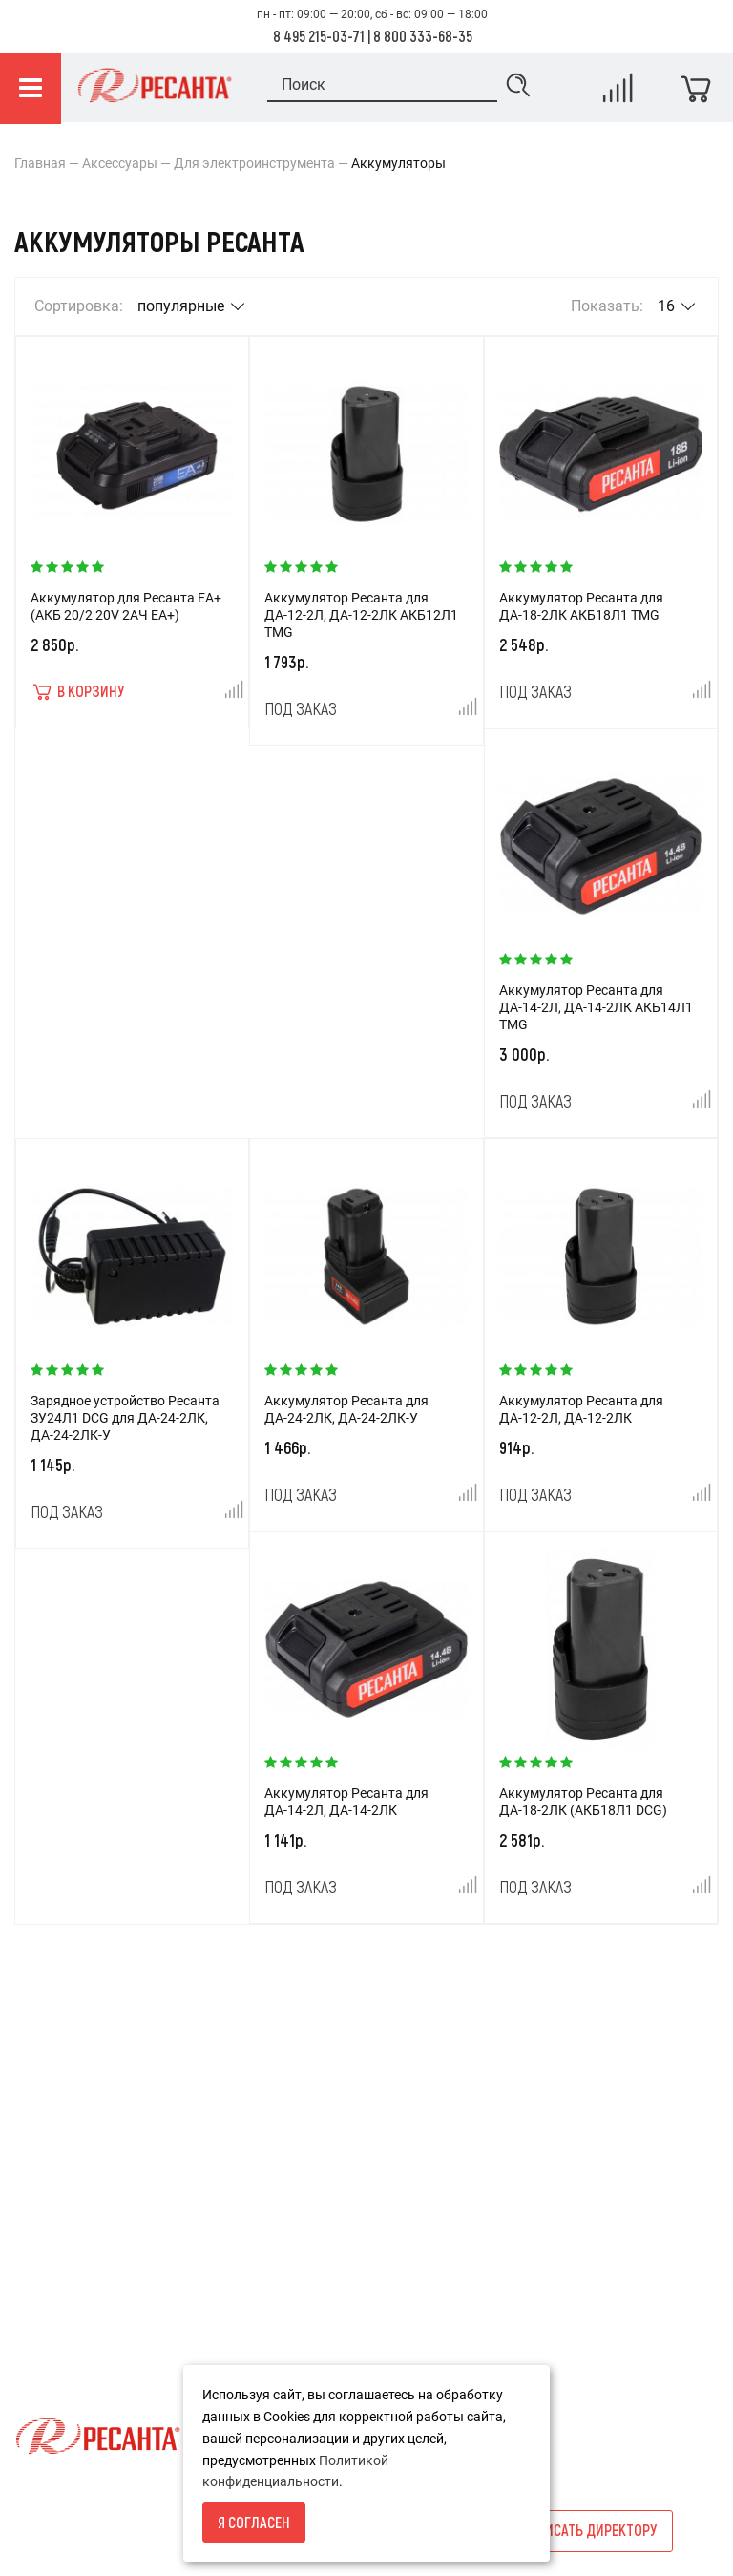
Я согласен (254, 2522)
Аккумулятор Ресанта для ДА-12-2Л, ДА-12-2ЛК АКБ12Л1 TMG (361, 615)
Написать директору (588, 2530)
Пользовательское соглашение (112, 2353)
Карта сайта (298, 2223)
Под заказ (300, 708)
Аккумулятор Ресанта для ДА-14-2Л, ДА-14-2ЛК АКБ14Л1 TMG (596, 1007)
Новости (286, 2191)
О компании (52, 2191)
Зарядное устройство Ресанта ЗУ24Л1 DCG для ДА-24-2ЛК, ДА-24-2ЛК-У (125, 1418)
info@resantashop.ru (567, 2262)
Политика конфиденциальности (115, 2321)
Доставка (45, 2223)
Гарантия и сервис (72, 2288)
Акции (279, 2158)
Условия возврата (72, 2158)
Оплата (37, 2256)
